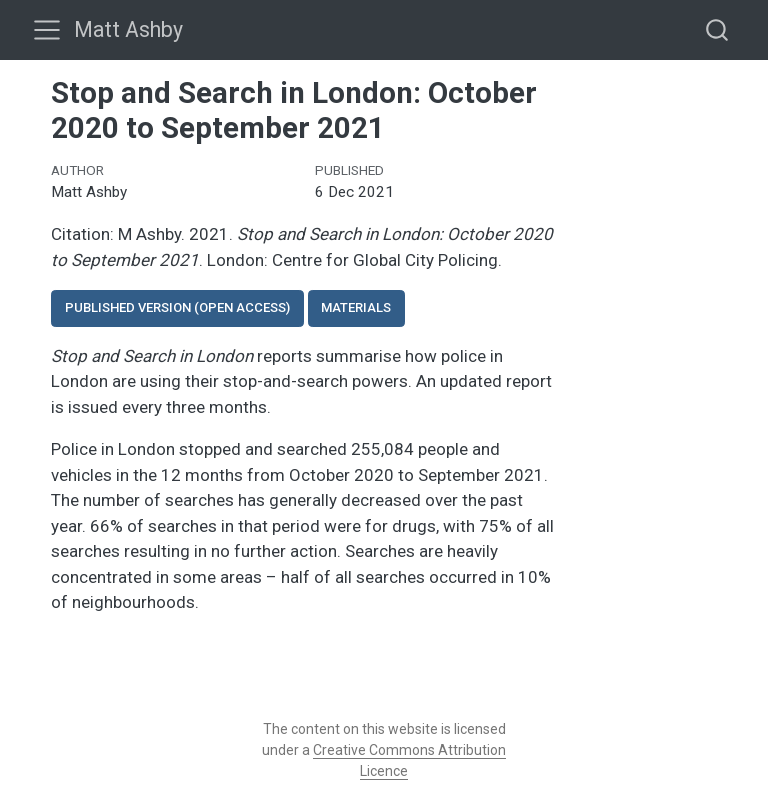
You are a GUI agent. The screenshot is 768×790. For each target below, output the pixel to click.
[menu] (47, 30)
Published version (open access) (177, 307)
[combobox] (718, 29)
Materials (356, 307)
